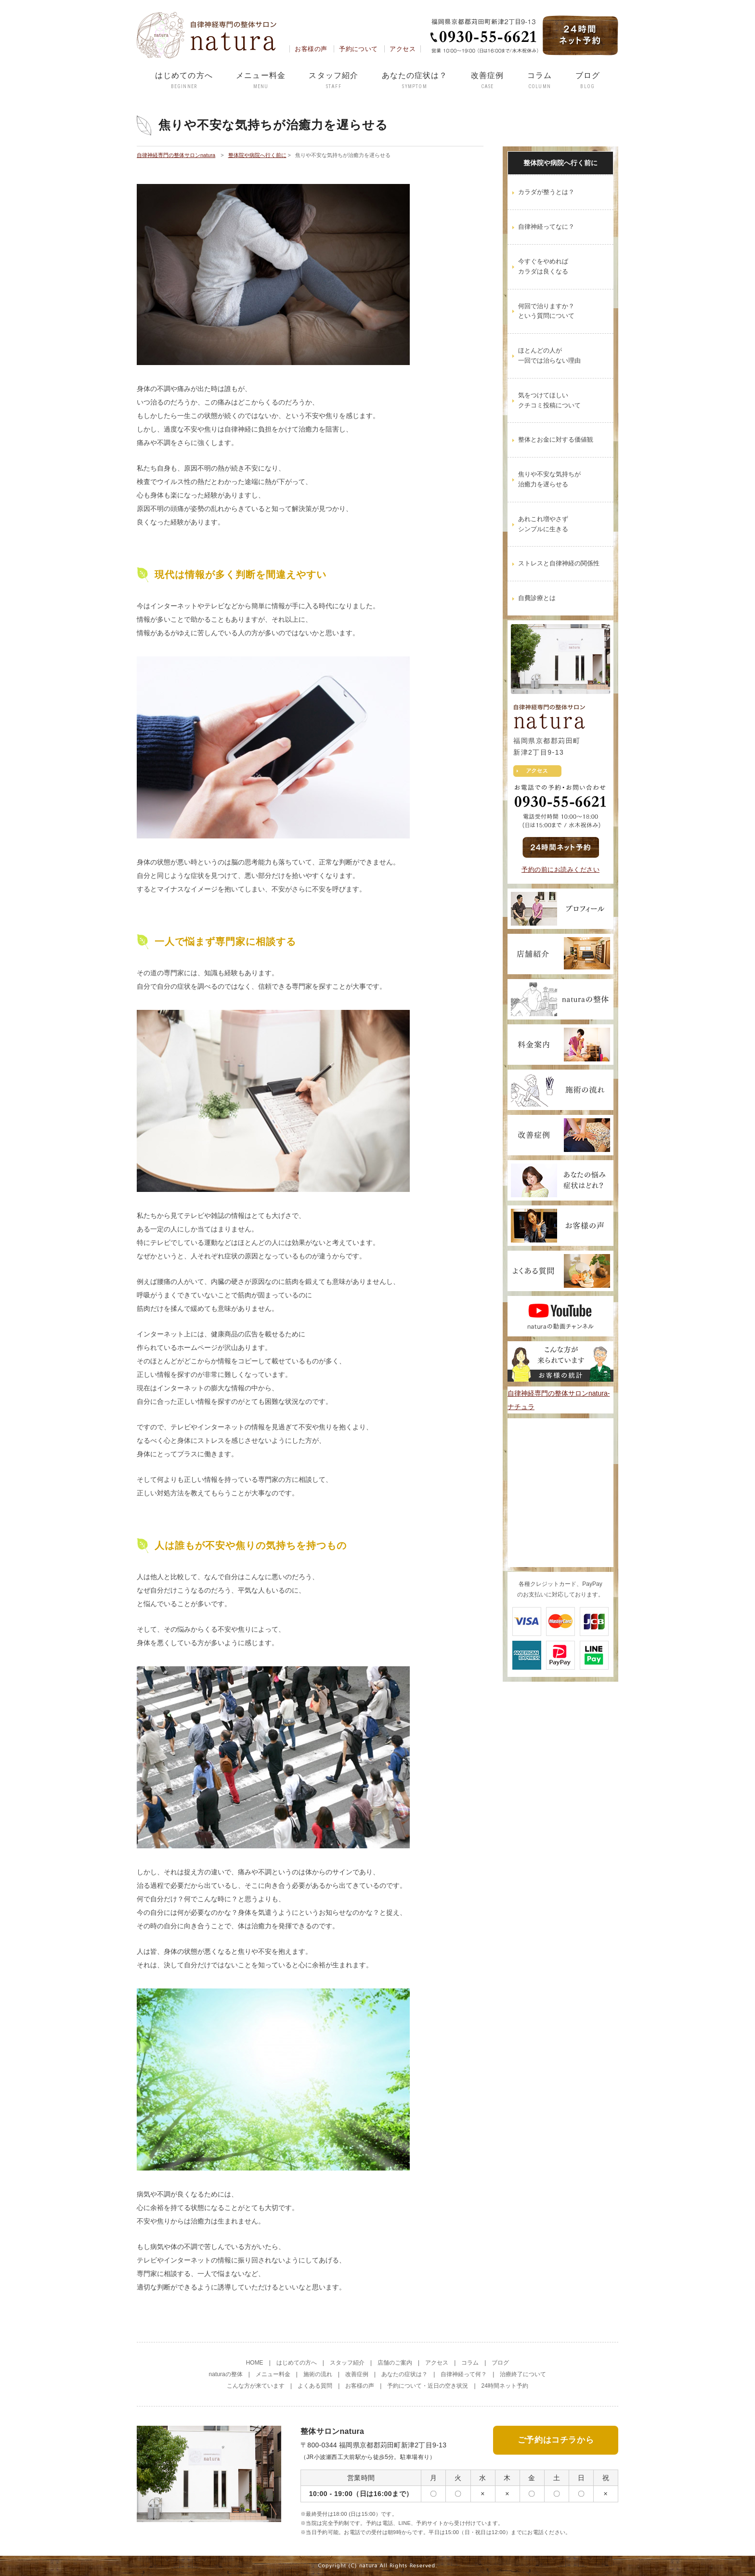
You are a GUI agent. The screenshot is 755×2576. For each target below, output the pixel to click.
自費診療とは (537, 598)
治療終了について (523, 2374)
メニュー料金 (261, 80)
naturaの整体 (226, 2374)
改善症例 (487, 80)
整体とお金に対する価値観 (555, 439)
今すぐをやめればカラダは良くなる (543, 266)
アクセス (403, 48)
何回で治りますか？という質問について (546, 311)
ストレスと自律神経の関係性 (558, 563)
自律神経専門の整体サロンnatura (176, 155)
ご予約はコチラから (556, 2439)
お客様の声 (311, 48)
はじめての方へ (184, 80)
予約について (358, 48)
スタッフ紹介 (333, 80)
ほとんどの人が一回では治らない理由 (549, 355)
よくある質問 (315, 2385)
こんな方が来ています (256, 2385)
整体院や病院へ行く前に (257, 155)
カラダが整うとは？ (546, 192)
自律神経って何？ (464, 2374)
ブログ (587, 80)
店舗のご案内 (395, 2362)
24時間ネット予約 (505, 2385)
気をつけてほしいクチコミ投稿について (549, 400)
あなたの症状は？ (415, 80)
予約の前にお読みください (560, 869)
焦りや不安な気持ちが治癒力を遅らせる (549, 479)
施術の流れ (317, 2374)
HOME (254, 2362)
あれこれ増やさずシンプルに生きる (543, 524)
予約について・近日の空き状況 (427, 2385)
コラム (539, 80)
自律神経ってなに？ (546, 226)
